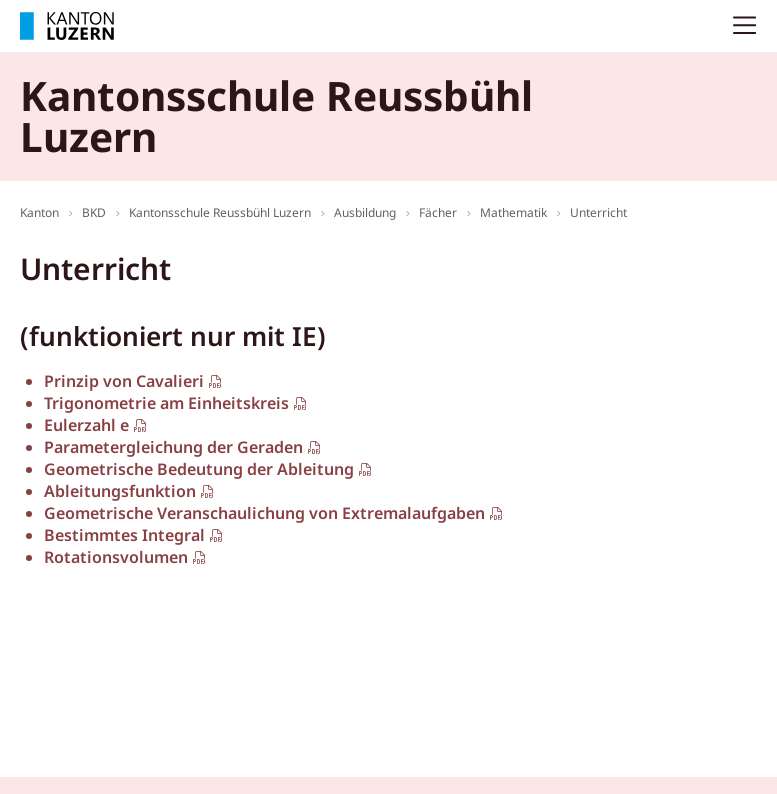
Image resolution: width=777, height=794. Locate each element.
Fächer (438, 212)
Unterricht (598, 212)
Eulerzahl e (86, 425)
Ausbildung (365, 212)
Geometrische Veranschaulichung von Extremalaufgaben (264, 513)
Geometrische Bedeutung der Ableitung (199, 469)
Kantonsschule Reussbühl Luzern (220, 212)
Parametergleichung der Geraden (173, 447)
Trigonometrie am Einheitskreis (166, 403)
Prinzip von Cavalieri (124, 381)
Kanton (39, 212)
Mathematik (513, 212)
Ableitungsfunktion (120, 491)
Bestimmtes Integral (124, 535)
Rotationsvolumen (116, 557)
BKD (94, 212)
